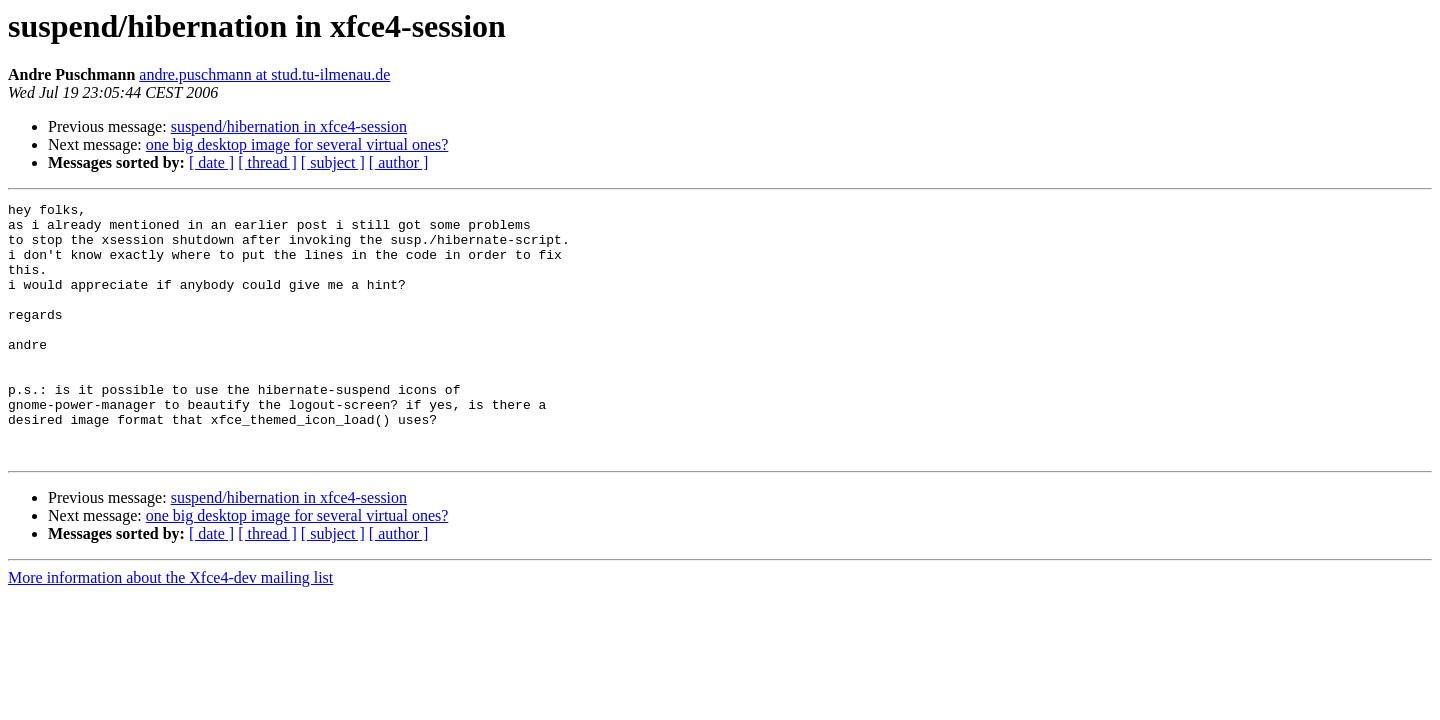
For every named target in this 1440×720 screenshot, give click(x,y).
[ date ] (211, 162)
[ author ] (399, 162)
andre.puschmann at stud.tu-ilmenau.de (264, 74)
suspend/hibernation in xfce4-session (289, 126)
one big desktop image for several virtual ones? (297, 144)
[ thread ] (267, 162)
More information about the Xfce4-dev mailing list (170, 628)
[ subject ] (333, 162)
